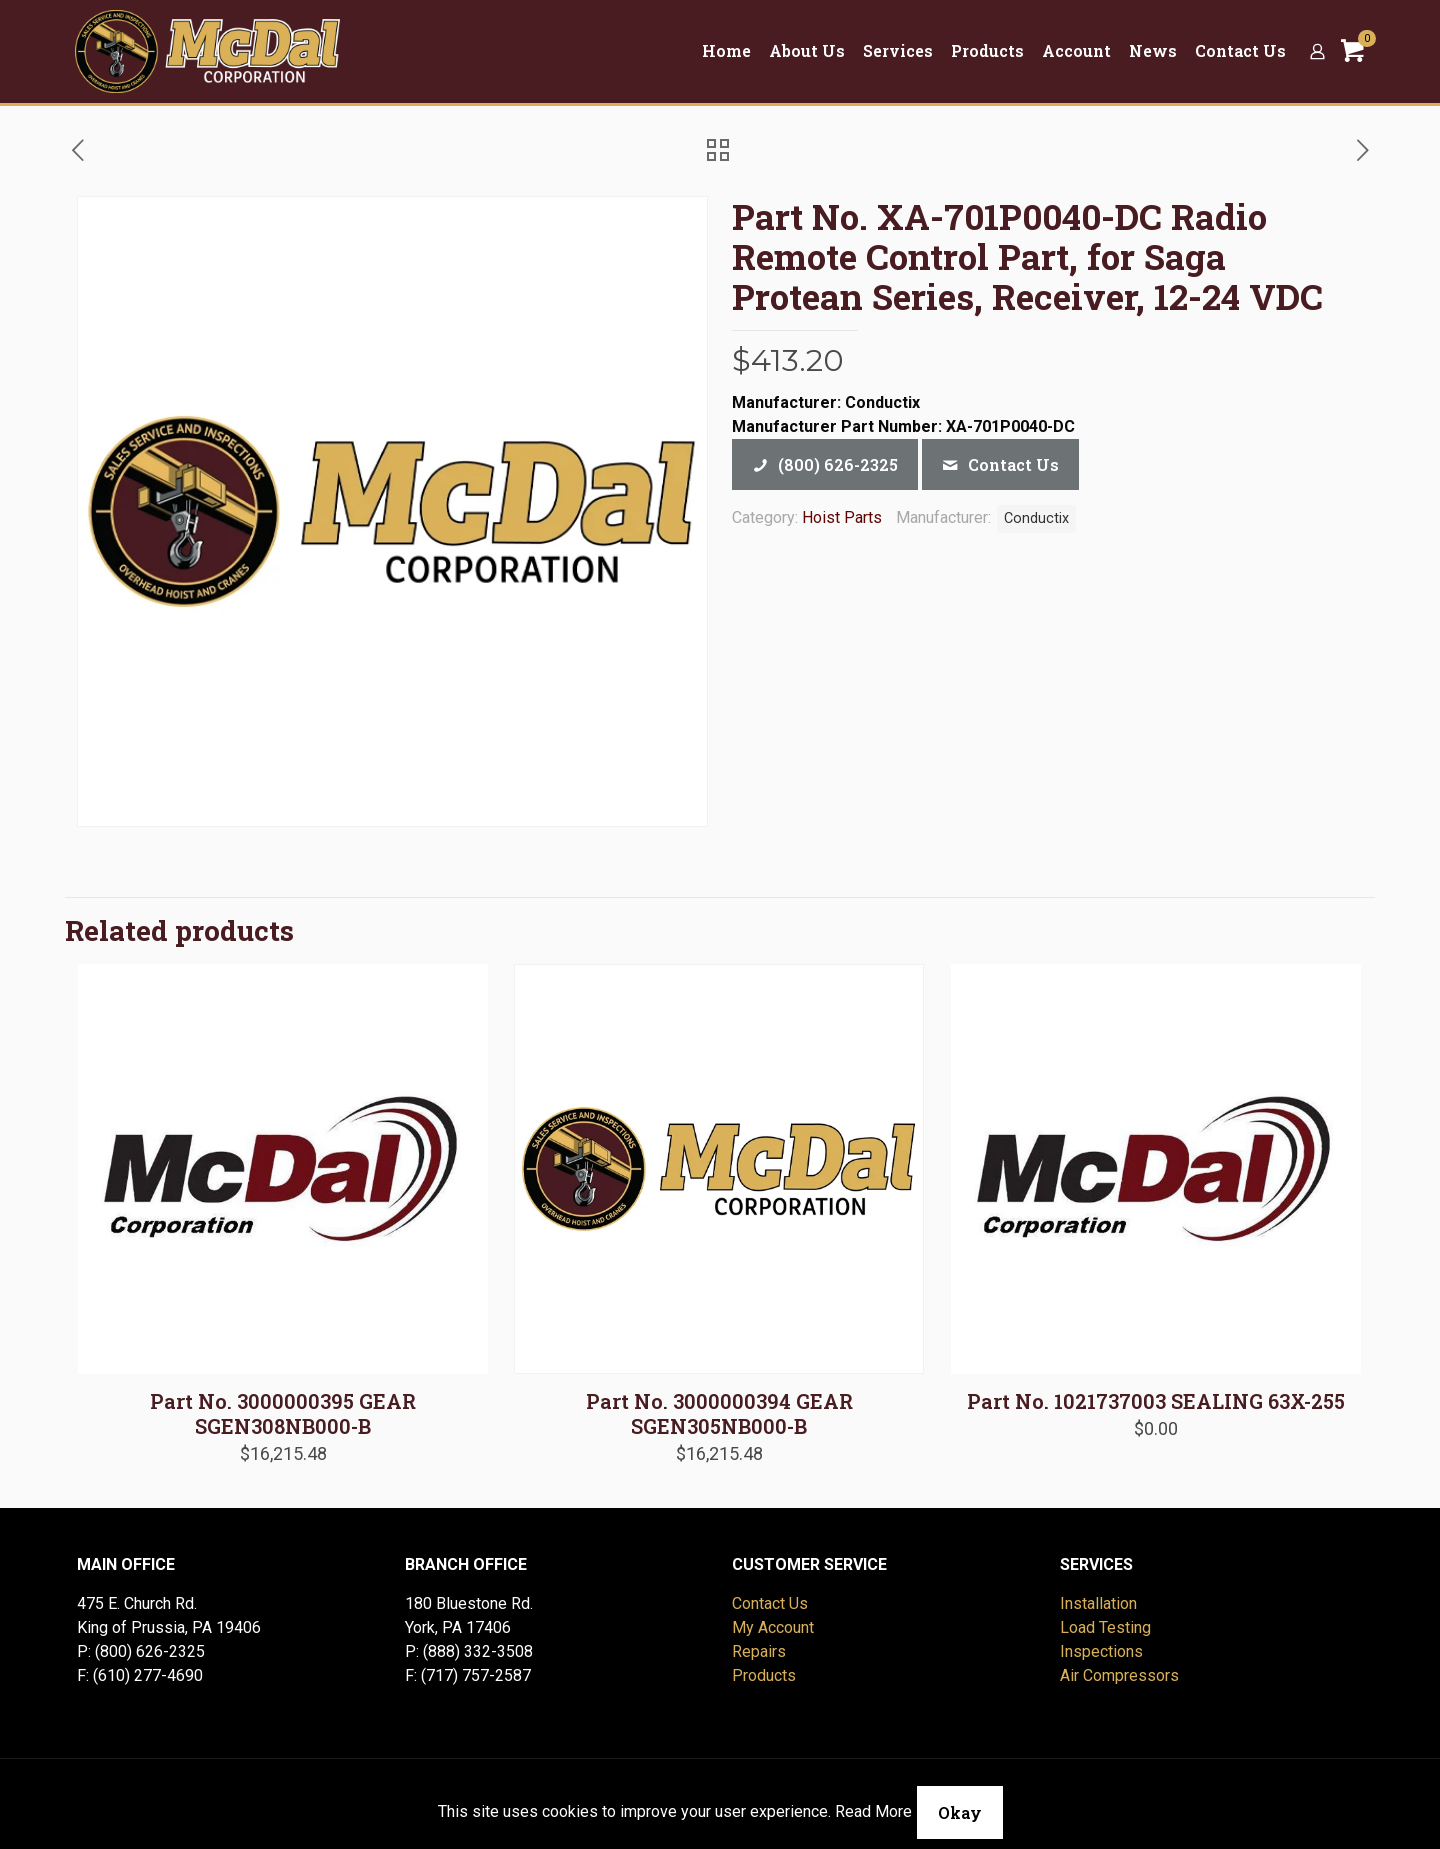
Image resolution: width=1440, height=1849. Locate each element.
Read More (873, 1811)
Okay (960, 1812)
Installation (1098, 1603)
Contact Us (770, 1603)
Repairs (759, 1651)
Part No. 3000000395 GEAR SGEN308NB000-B (283, 1413)
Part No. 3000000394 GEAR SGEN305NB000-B (719, 1413)
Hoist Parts (842, 517)
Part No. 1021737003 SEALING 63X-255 (1156, 1401)
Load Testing (1105, 1627)
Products (764, 1675)
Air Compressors (1119, 1675)
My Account (773, 1627)
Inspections (1101, 1651)
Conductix (1036, 518)
